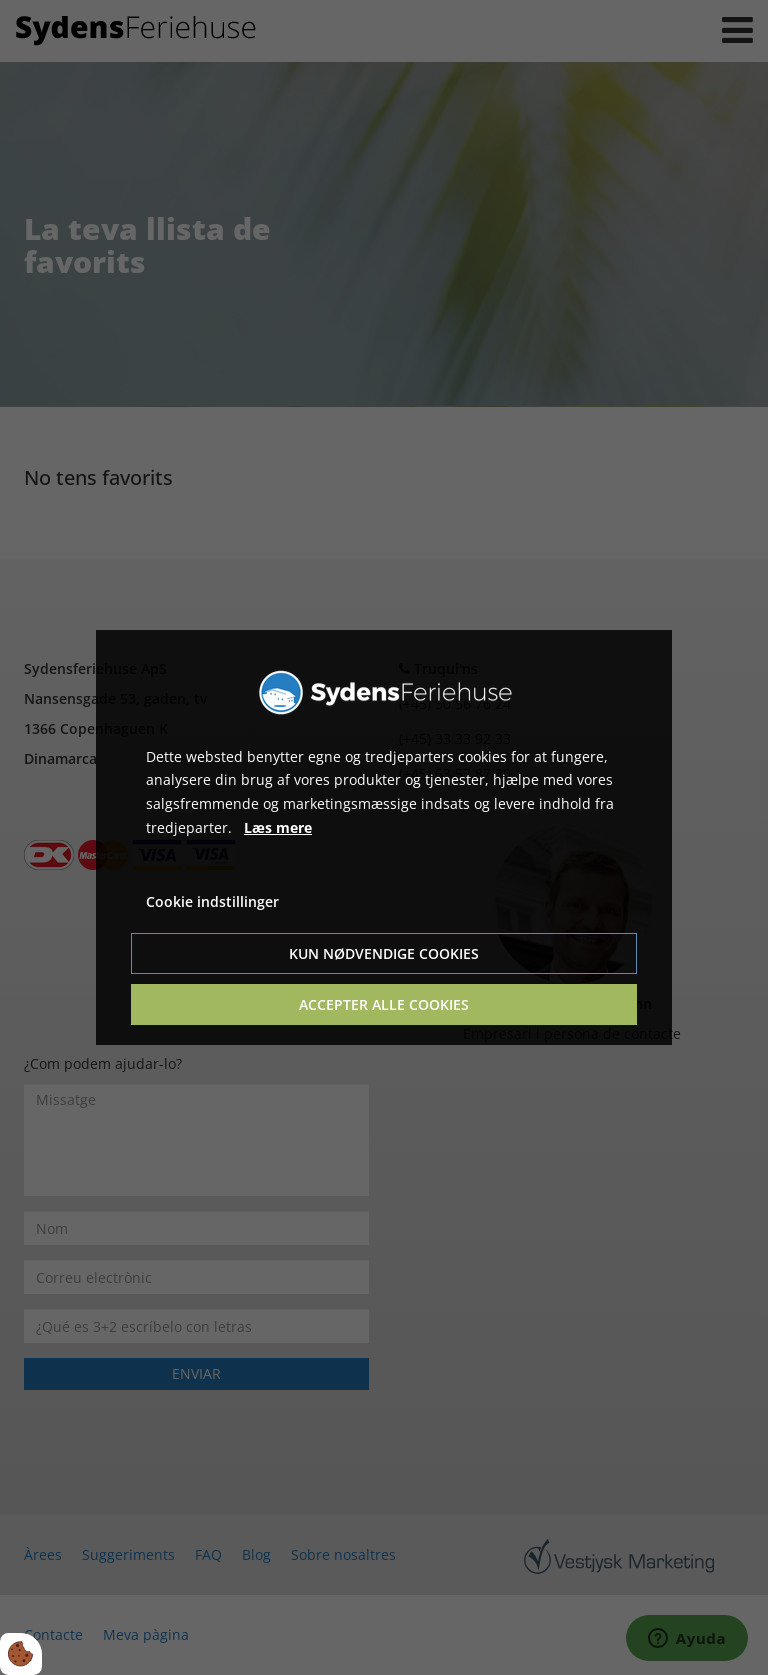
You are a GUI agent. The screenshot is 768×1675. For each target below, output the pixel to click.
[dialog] (384, 838)
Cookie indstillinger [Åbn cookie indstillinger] (212, 901)
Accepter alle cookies (384, 1004)
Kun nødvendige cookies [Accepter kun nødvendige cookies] (384, 953)
